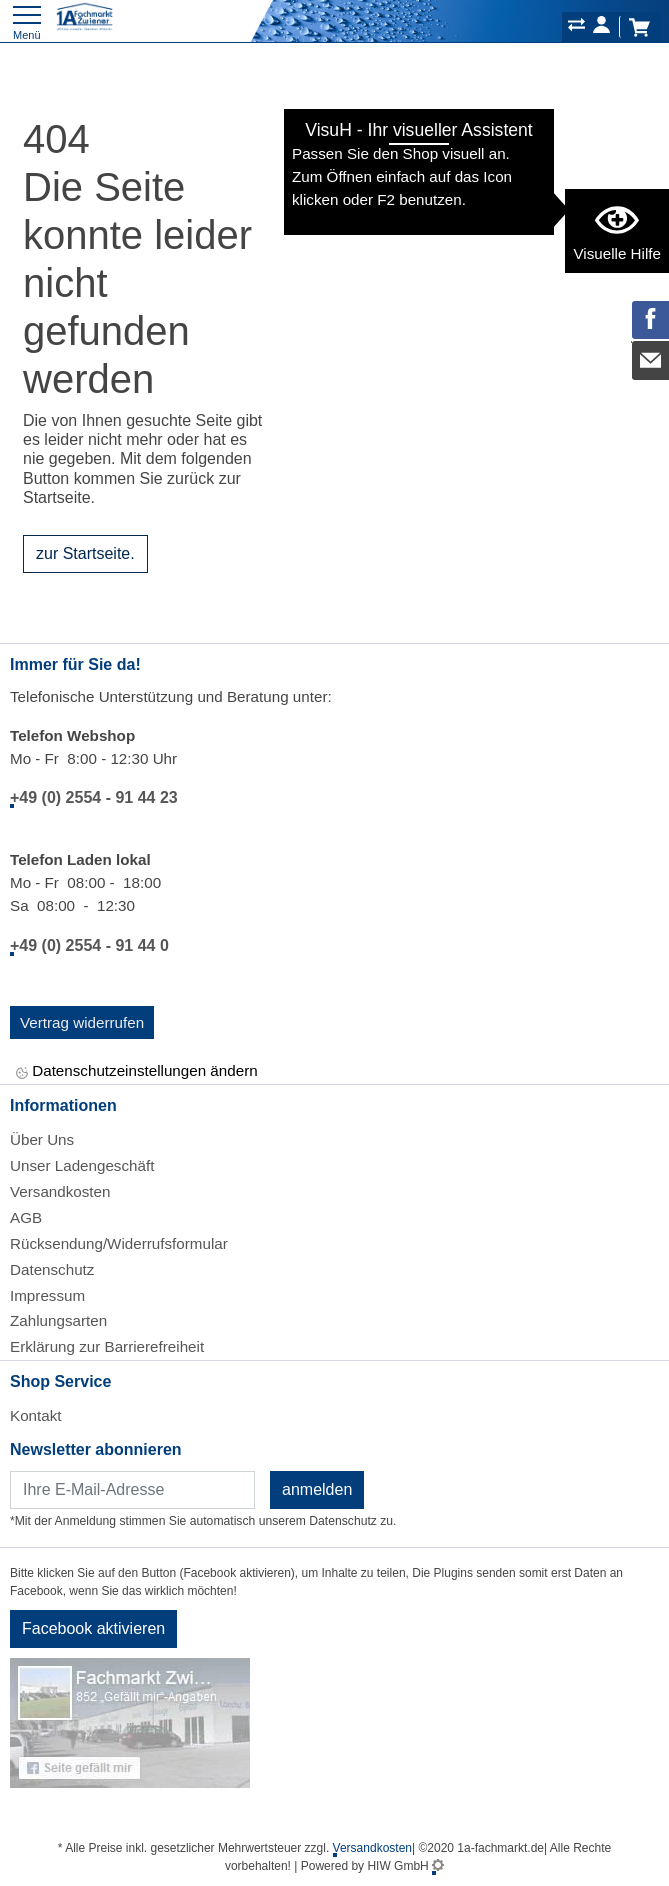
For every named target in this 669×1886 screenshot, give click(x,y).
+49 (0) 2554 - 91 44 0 (89, 945)
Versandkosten (60, 1191)
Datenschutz (52, 1269)
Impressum (47, 1295)
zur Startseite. (85, 553)
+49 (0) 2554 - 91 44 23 (94, 797)
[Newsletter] (132, 1490)
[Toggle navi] (27, 20)
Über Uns (42, 1139)
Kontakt (36, 1415)
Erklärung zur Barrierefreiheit (107, 1346)
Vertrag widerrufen (82, 1022)
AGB (26, 1217)
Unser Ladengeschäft (82, 1165)
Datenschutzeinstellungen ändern (137, 1072)
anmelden (317, 1489)
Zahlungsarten (58, 1320)
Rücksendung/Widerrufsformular (119, 1243)
